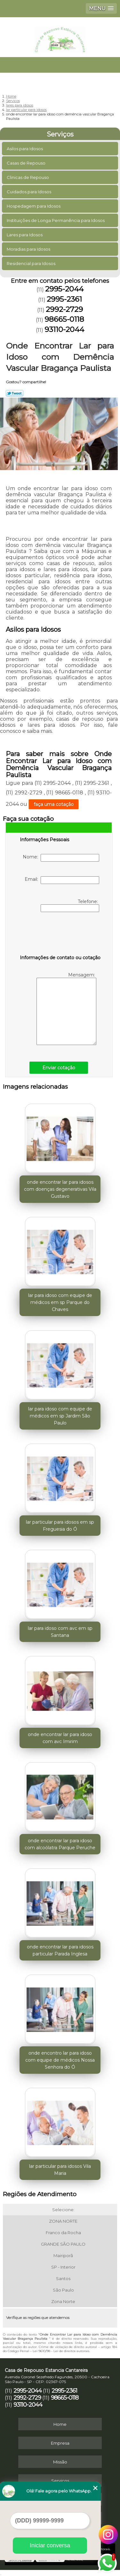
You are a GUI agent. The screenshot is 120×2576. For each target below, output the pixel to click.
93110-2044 (64, 329)
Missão (60, 2461)
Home (60, 2424)
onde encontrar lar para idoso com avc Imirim (60, 1738)
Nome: (61, 858)
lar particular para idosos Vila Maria (60, 2169)
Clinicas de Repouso (28, 177)
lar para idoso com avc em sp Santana (60, 1631)
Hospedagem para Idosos (34, 206)
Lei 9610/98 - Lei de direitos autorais (61, 2351)
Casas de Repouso (26, 163)
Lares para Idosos (25, 234)
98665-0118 (64, 319)
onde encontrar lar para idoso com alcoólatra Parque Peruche (60, 1844)
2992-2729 (64, 309)
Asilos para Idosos (25, 148)
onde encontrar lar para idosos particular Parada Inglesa (60, 1950)
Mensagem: (66, 1008)
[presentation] (60, 934)
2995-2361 (64, 299)
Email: (62, 880)
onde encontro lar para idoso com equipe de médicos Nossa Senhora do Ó (60, 2060)
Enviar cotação (58, 1068)
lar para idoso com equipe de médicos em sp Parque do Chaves (60, 1302)
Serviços (60, 134)
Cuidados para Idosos (29, 191)
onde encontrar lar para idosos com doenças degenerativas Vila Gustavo (60, 1189)
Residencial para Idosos (31, 263)
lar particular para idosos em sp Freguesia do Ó (60, 1525)
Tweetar (14, 393)
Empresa (60, 2443)
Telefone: (70, 905)
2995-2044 (64, 288)
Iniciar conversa (50, 2545)
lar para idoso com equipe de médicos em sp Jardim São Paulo (60, 1416)
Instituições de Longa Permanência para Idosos (56, 220)
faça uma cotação (54, 804)
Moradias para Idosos (29, 249)
